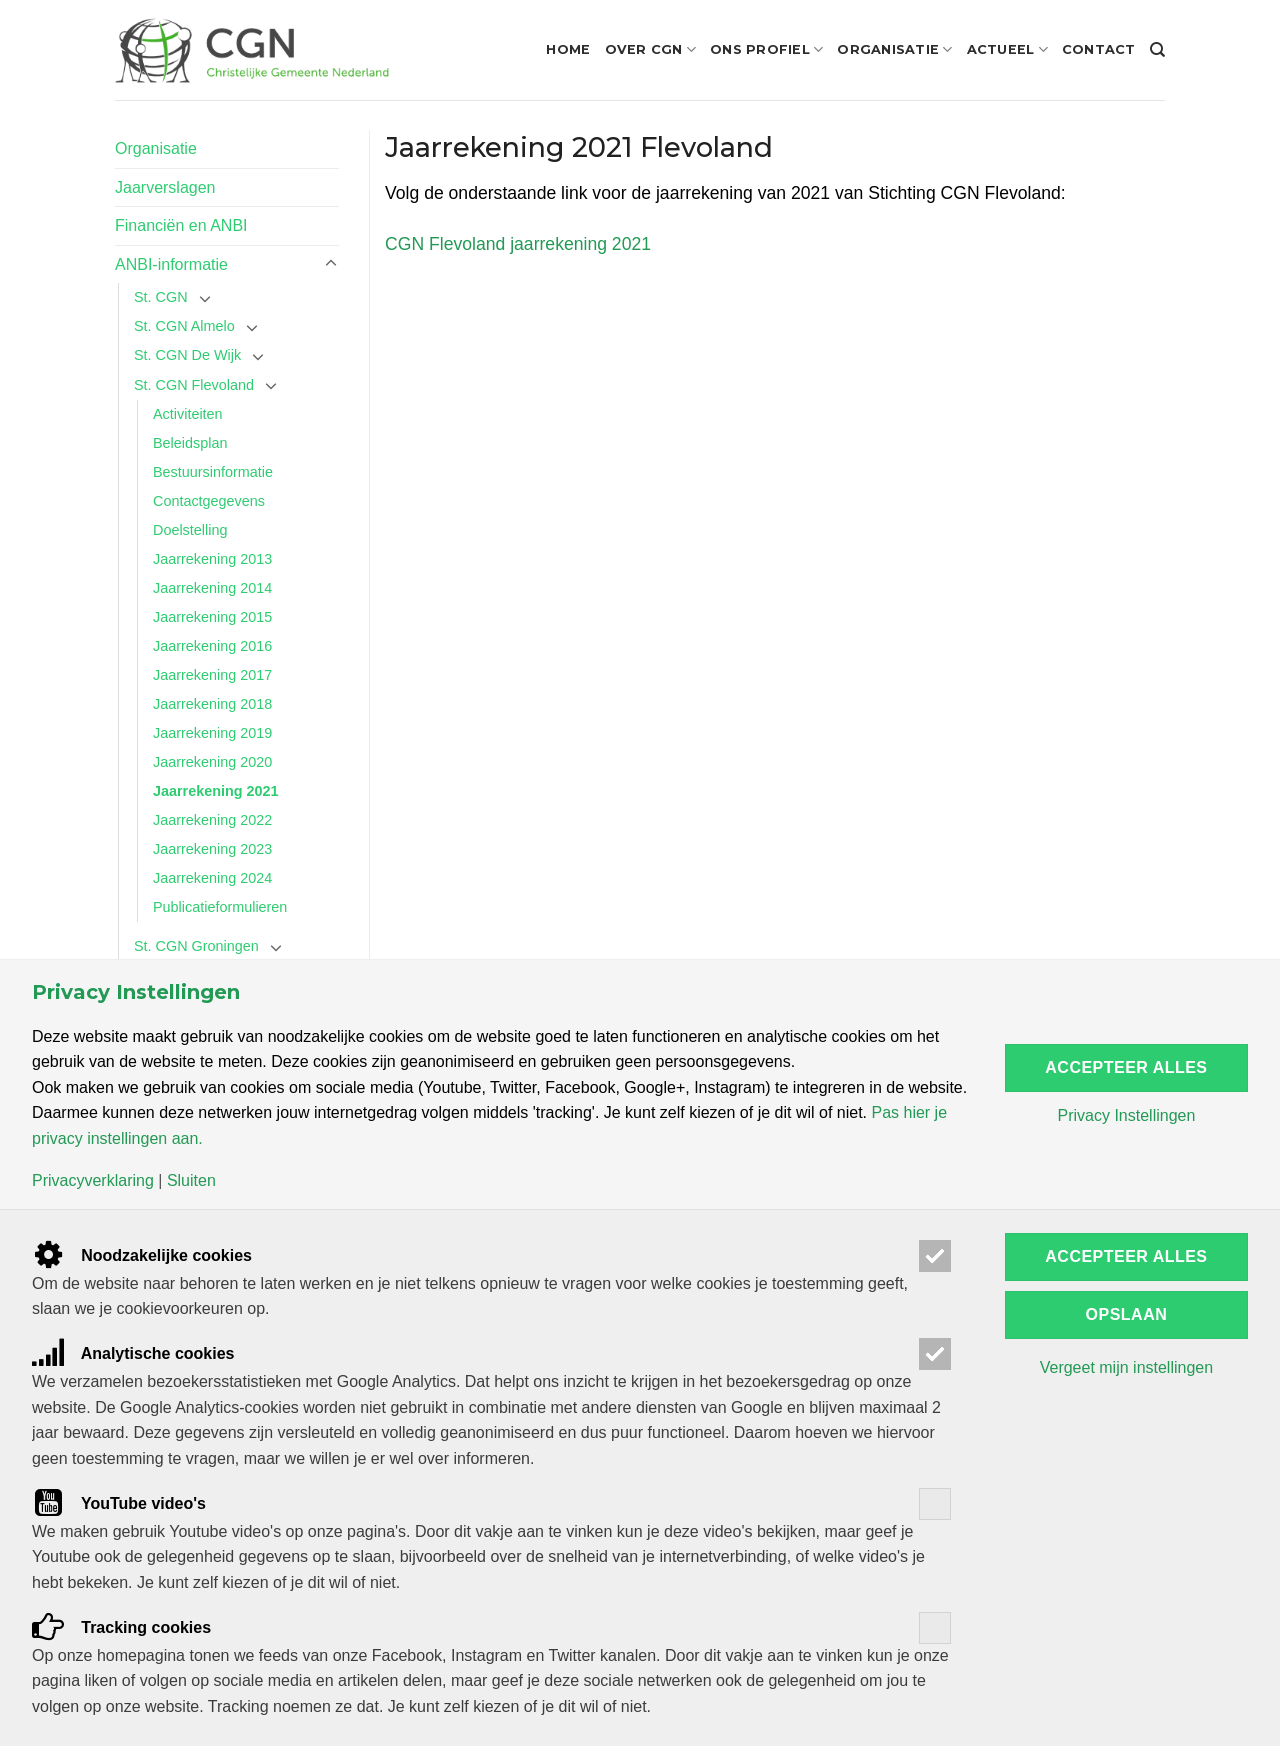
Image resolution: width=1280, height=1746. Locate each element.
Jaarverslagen (165, 187)
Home (568, 49)
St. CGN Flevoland (194, 385)
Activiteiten (188, 414)
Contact (1099, 49)
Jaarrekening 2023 (212, 849)
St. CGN (161, 297)
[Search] (1157, 50)
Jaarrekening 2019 (212, 733)
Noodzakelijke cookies (142, 1255)
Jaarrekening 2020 (212, 762)
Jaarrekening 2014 (212, 588)
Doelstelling (190, 530)
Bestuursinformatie (213, 472)
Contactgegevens (209, 501)
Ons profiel (766, 49)
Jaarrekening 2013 (212, 559)
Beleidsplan (190, 443)
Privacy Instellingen (1126, 1116)
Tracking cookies (121, 1627)
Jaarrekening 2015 (212, 617)
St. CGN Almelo (184, 326)
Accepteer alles (1126, 1067)
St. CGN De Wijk (187, 355)
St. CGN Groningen (196, 946)
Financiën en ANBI (181, 225)
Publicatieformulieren (220, 907)
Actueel (1007, 49)
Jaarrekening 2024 (212, 878)
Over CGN (651, 49)
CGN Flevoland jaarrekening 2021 (518, 244)
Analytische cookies (133, 1353)
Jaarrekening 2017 (212, 675)
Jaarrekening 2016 (212, 646)
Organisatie (894, 49)
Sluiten (191, 1181)
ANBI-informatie (171, 264)
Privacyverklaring (93, 1181)
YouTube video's (119, 1503)
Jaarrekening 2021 (216, 791)
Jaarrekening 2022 (212, 820)
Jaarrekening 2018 (212, 704)
